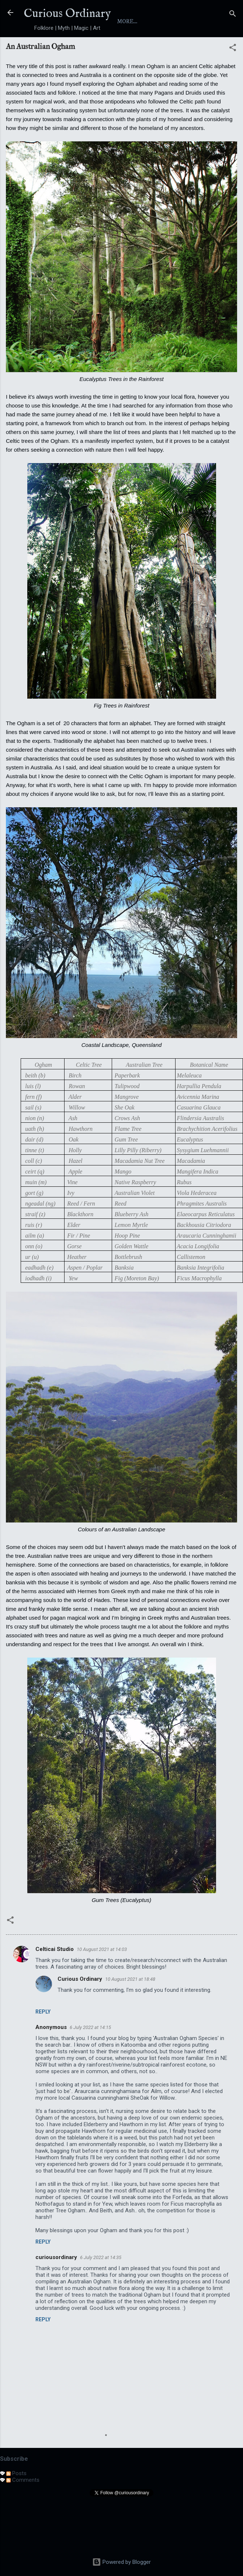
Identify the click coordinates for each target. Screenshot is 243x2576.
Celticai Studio (54, 1976)
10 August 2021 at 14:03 (102, 1976)
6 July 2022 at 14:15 (90, 2054)
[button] (232, 75)
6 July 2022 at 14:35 (100, 2284)
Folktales (174, 48)
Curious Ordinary (67, 13)
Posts (16, 2500)
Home (38, 48)
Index (104, 48)
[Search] (232, 15)
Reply (43, 2039)
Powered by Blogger (121, 2562)
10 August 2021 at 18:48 (130, 2006)
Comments (22, 2506)
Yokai (135, 48)
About (71, 48)
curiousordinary (56, 2284)
